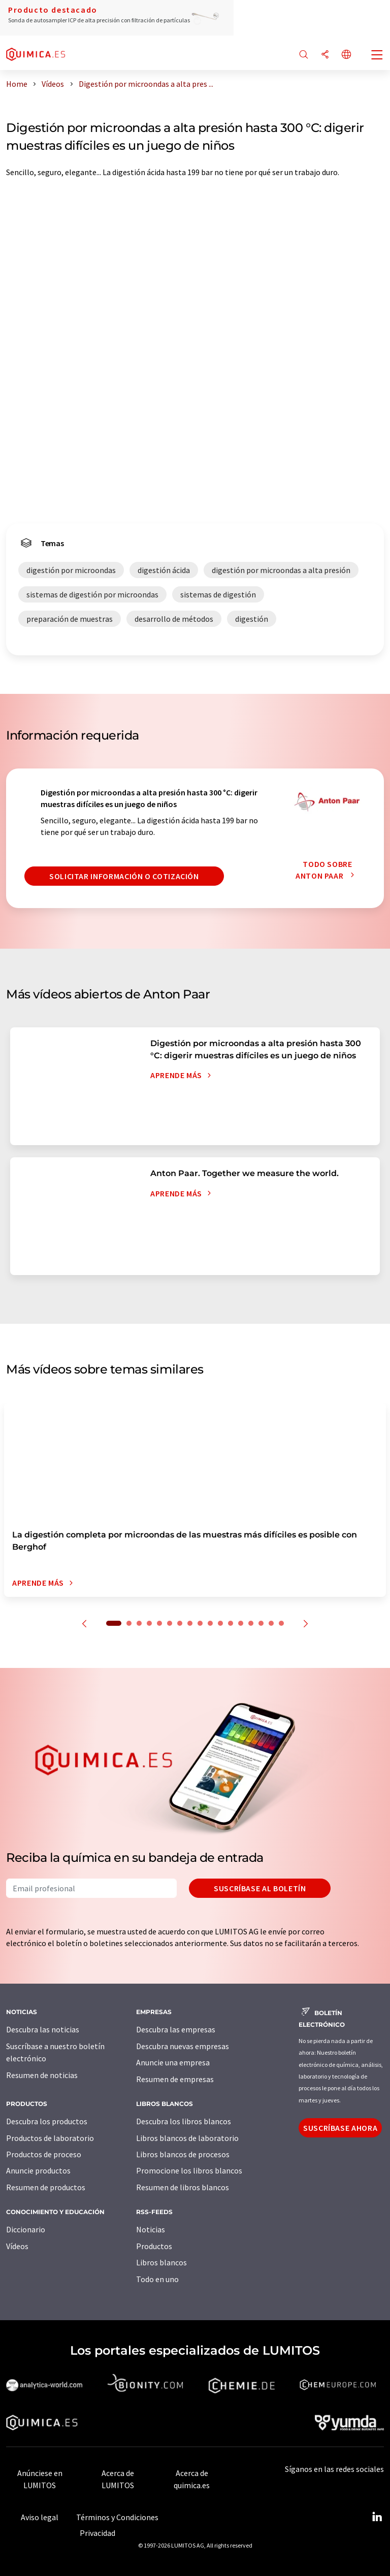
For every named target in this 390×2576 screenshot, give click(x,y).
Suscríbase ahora (340, 2128)
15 (261, 1623)
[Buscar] (304, 55)
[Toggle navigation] (377, 55)
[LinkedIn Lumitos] (377, 2517)
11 (220, 1623)
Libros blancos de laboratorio (187, 2138)
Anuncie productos (38, 2170)
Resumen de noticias (42, 2075)
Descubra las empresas (175, 2029)
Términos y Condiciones (117, 2517)
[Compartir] (325, 55)
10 (210, 1623)
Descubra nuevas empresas (182, 2046)
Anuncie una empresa (173, 2062)
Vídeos (17, 2246)
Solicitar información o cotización (124, 876)
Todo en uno (157, 2279)
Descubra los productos (46, 2121)
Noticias (150, 2229)
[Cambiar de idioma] (346, 55)
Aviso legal (39, 2517)
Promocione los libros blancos (189, 2170)
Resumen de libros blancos (182, 2187)
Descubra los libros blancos (183, 2121)
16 (271, 1623)
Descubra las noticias (42, 2029)
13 (240, 1623)
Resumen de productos (45, 2187)
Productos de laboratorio (50, 2138)
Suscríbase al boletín (260, 1888)
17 (281, 1623)
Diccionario (25, 2229)
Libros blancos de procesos (183, 2154)
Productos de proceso (43, 2154)
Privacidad (97, 2533)
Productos (154, 2246)
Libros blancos (161, 2262)
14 (250, 1623)
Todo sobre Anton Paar (328, 870)
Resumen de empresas (175, 2079)
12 (230, 1623)
